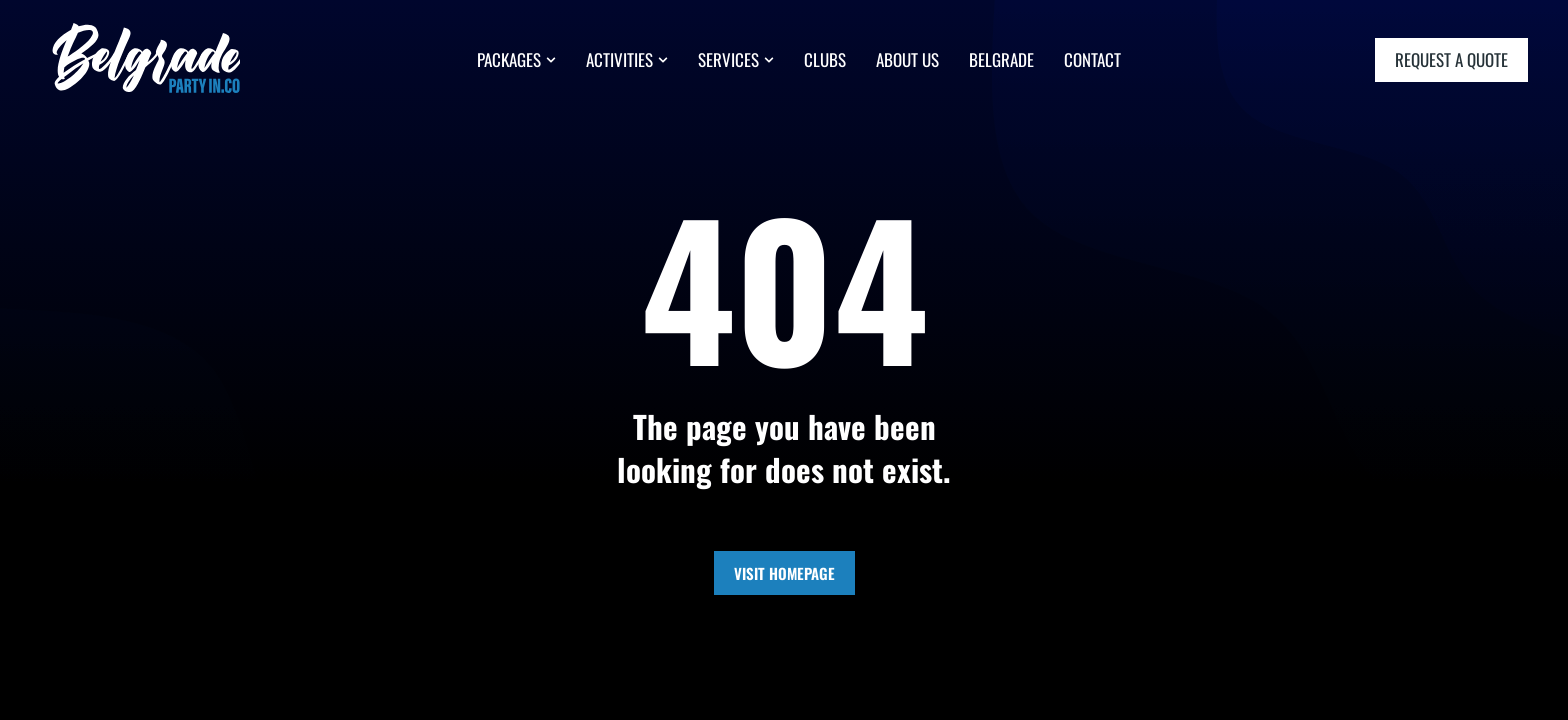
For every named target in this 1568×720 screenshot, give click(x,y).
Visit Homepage (784, 573)
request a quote (1451, 59)
